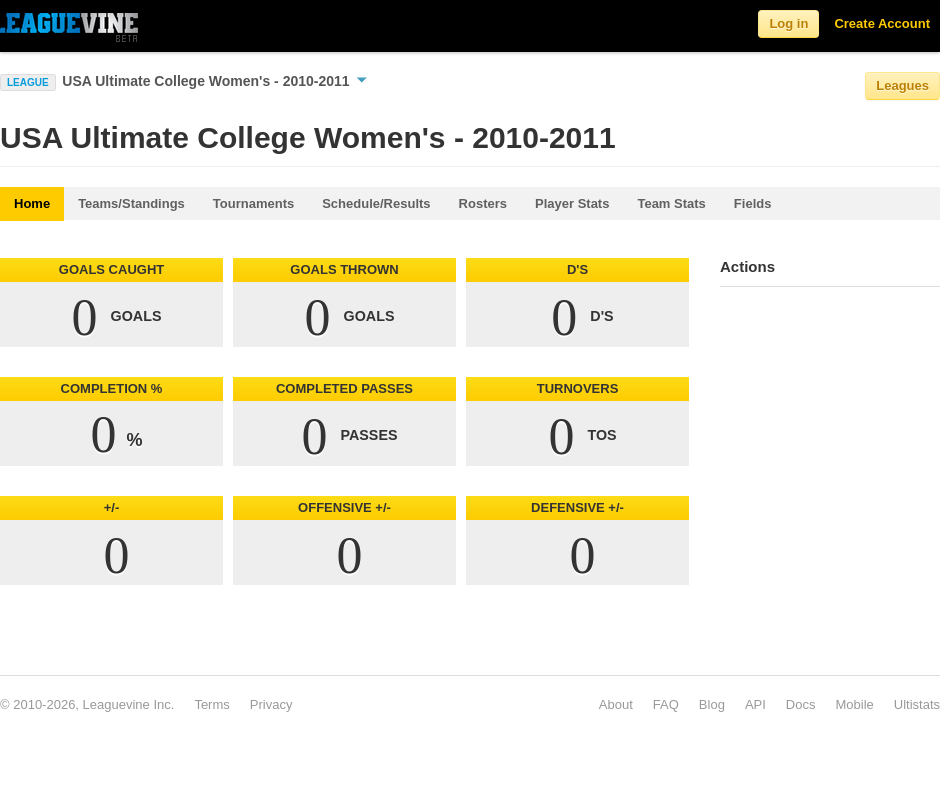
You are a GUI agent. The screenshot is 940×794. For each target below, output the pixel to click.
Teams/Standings (131, 203)
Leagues (902, 85)
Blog (712, 704)
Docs (801, 704)
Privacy (271, 704)
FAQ (666, 704)
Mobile (854, 704)
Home (32, 203)
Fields (753, 203)
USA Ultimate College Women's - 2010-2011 (214, 81)
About (616, 704)
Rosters (483, 203)
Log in (788, 23)
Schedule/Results (376, 203)
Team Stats (671, 203)
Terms (211, 704)
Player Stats (572, 203)
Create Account (882, 23)
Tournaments (253, 203)
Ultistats (917, 704)
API (755, 704)
